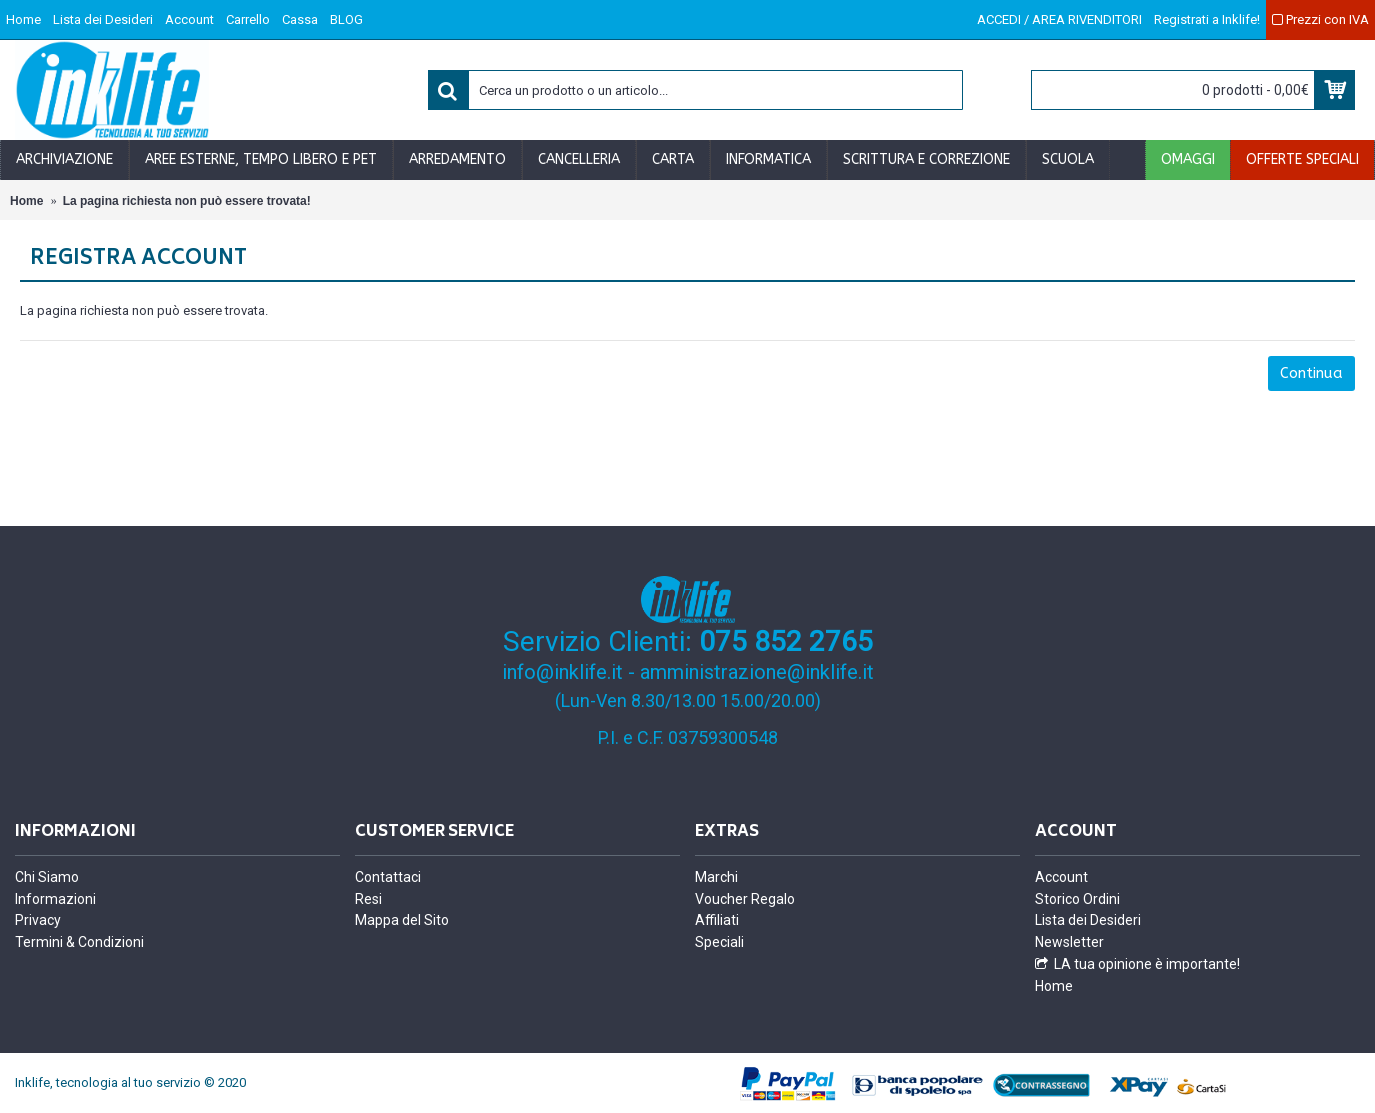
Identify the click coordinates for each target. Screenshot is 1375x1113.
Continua (1311, 373)
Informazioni (55, 899)
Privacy (38, 920)
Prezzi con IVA (1320, 19)
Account (1061, 877)
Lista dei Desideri (1088, 920)
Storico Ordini (1077, 899)
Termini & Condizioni (79, 942)
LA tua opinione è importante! (1137, 964)
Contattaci (388, 877)
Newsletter (1069, 942)
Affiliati (717, 920)
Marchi (716, 877)
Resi (368, 899)
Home (1054, 986)
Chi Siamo (47, 877)
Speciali (719, 942)
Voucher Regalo (745, 899)
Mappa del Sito (402, 920)
